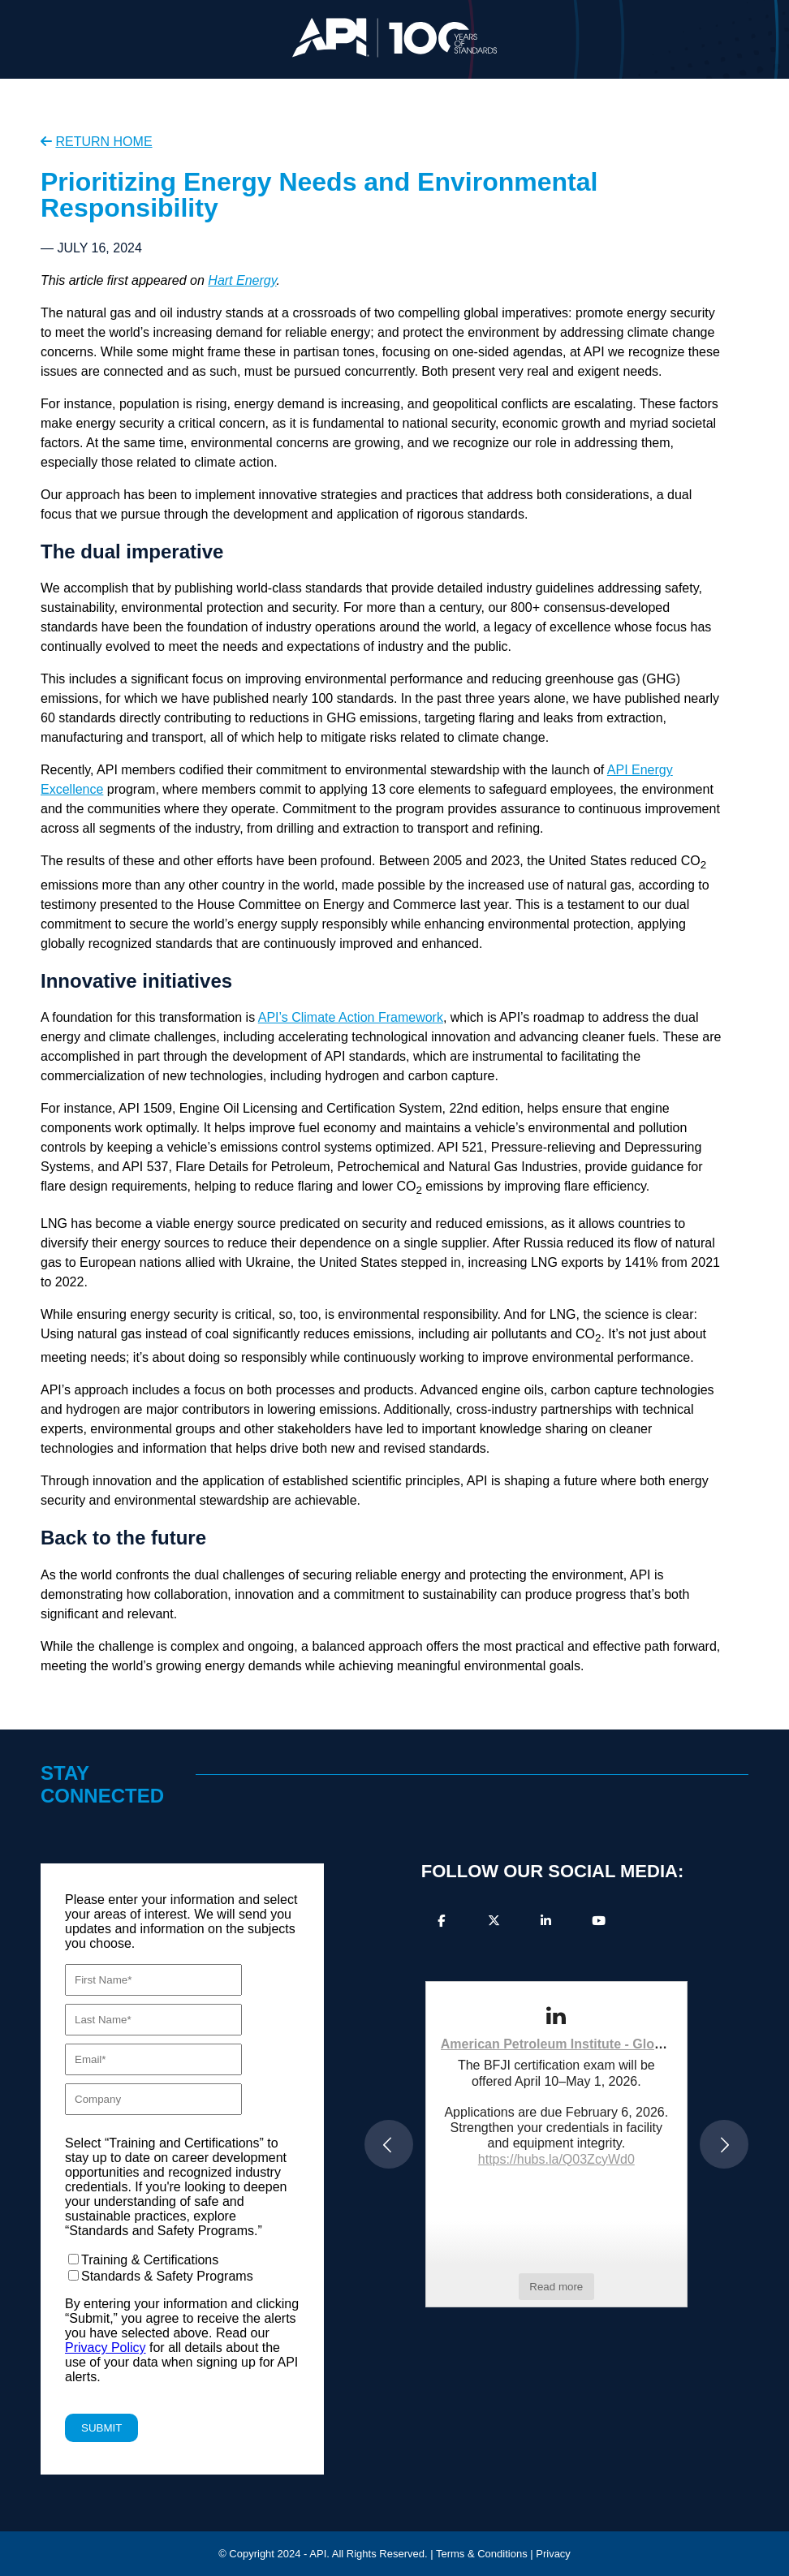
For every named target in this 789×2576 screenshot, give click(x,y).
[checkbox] (182, 2267)
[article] (556, 2144)
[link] (556, 2016)
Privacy (553, 2554)
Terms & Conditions (482, 2554)
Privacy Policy (105, 2347)
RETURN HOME (103, 142)
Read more (556, 2287)
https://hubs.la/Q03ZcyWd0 (556, 2159)
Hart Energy (242, 280)
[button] (388, 2144)
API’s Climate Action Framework (350, 1017)
